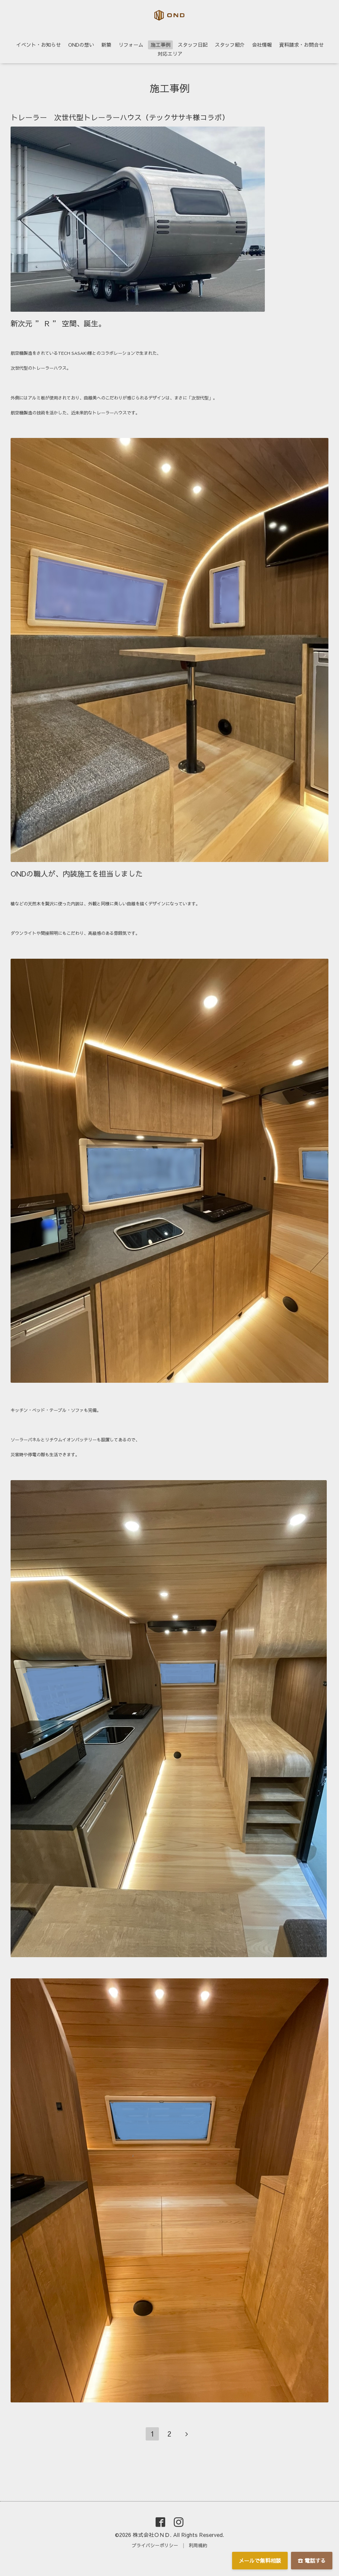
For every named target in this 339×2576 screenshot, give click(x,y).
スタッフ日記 (193, 44)
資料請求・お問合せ (301, 44)
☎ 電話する (312, 2560)
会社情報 (262, 44)
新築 (106, 44)
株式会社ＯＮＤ (151, 2534)
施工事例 (160, 44)
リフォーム (131, 44)
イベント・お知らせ (38, 44)
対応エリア (170, 53)
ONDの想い (81, 44)
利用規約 (198, 2545)
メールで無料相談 (260, 2560)
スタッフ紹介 (230, 44)
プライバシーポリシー (155, 2545)
